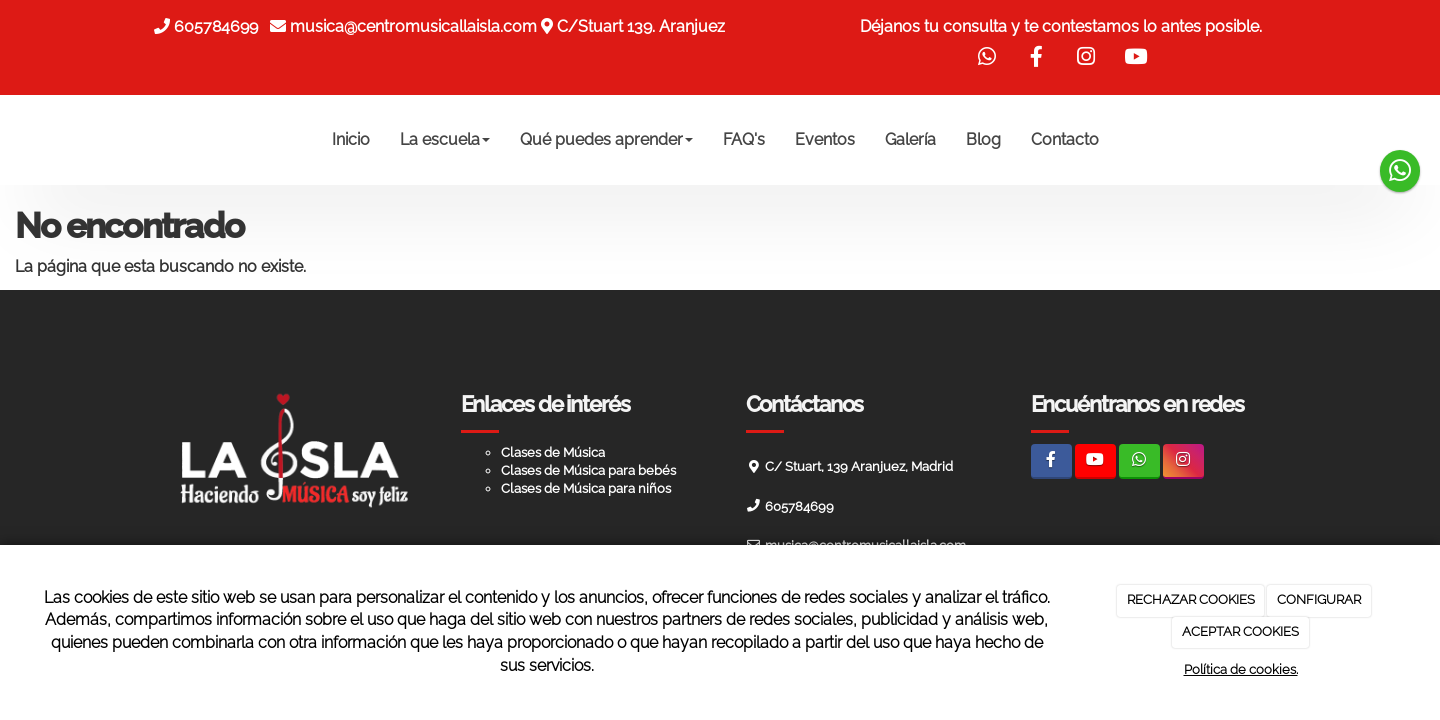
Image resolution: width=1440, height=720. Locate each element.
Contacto (1065, 139)
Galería (910, 139)
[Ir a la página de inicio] (130, 140)
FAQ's (744, 139)
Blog (983, 139)
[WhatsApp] (1139, 461)
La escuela (445, 139)
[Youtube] (1095, 461)
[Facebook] (1051, 461)
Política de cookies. (1241, 669)
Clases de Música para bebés (588, 470)
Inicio (351, 139)
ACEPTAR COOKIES (1240, 631)
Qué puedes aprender (606, 139)
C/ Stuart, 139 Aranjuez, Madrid (859, 466)
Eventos (825, 139)
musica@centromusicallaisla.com (413, 26)
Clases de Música (553, 452)
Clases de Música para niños (586, 488)
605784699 (220, 26)
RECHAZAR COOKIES (1191, 599)
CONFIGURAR (1319, 599)
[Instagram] (1183, 461)
